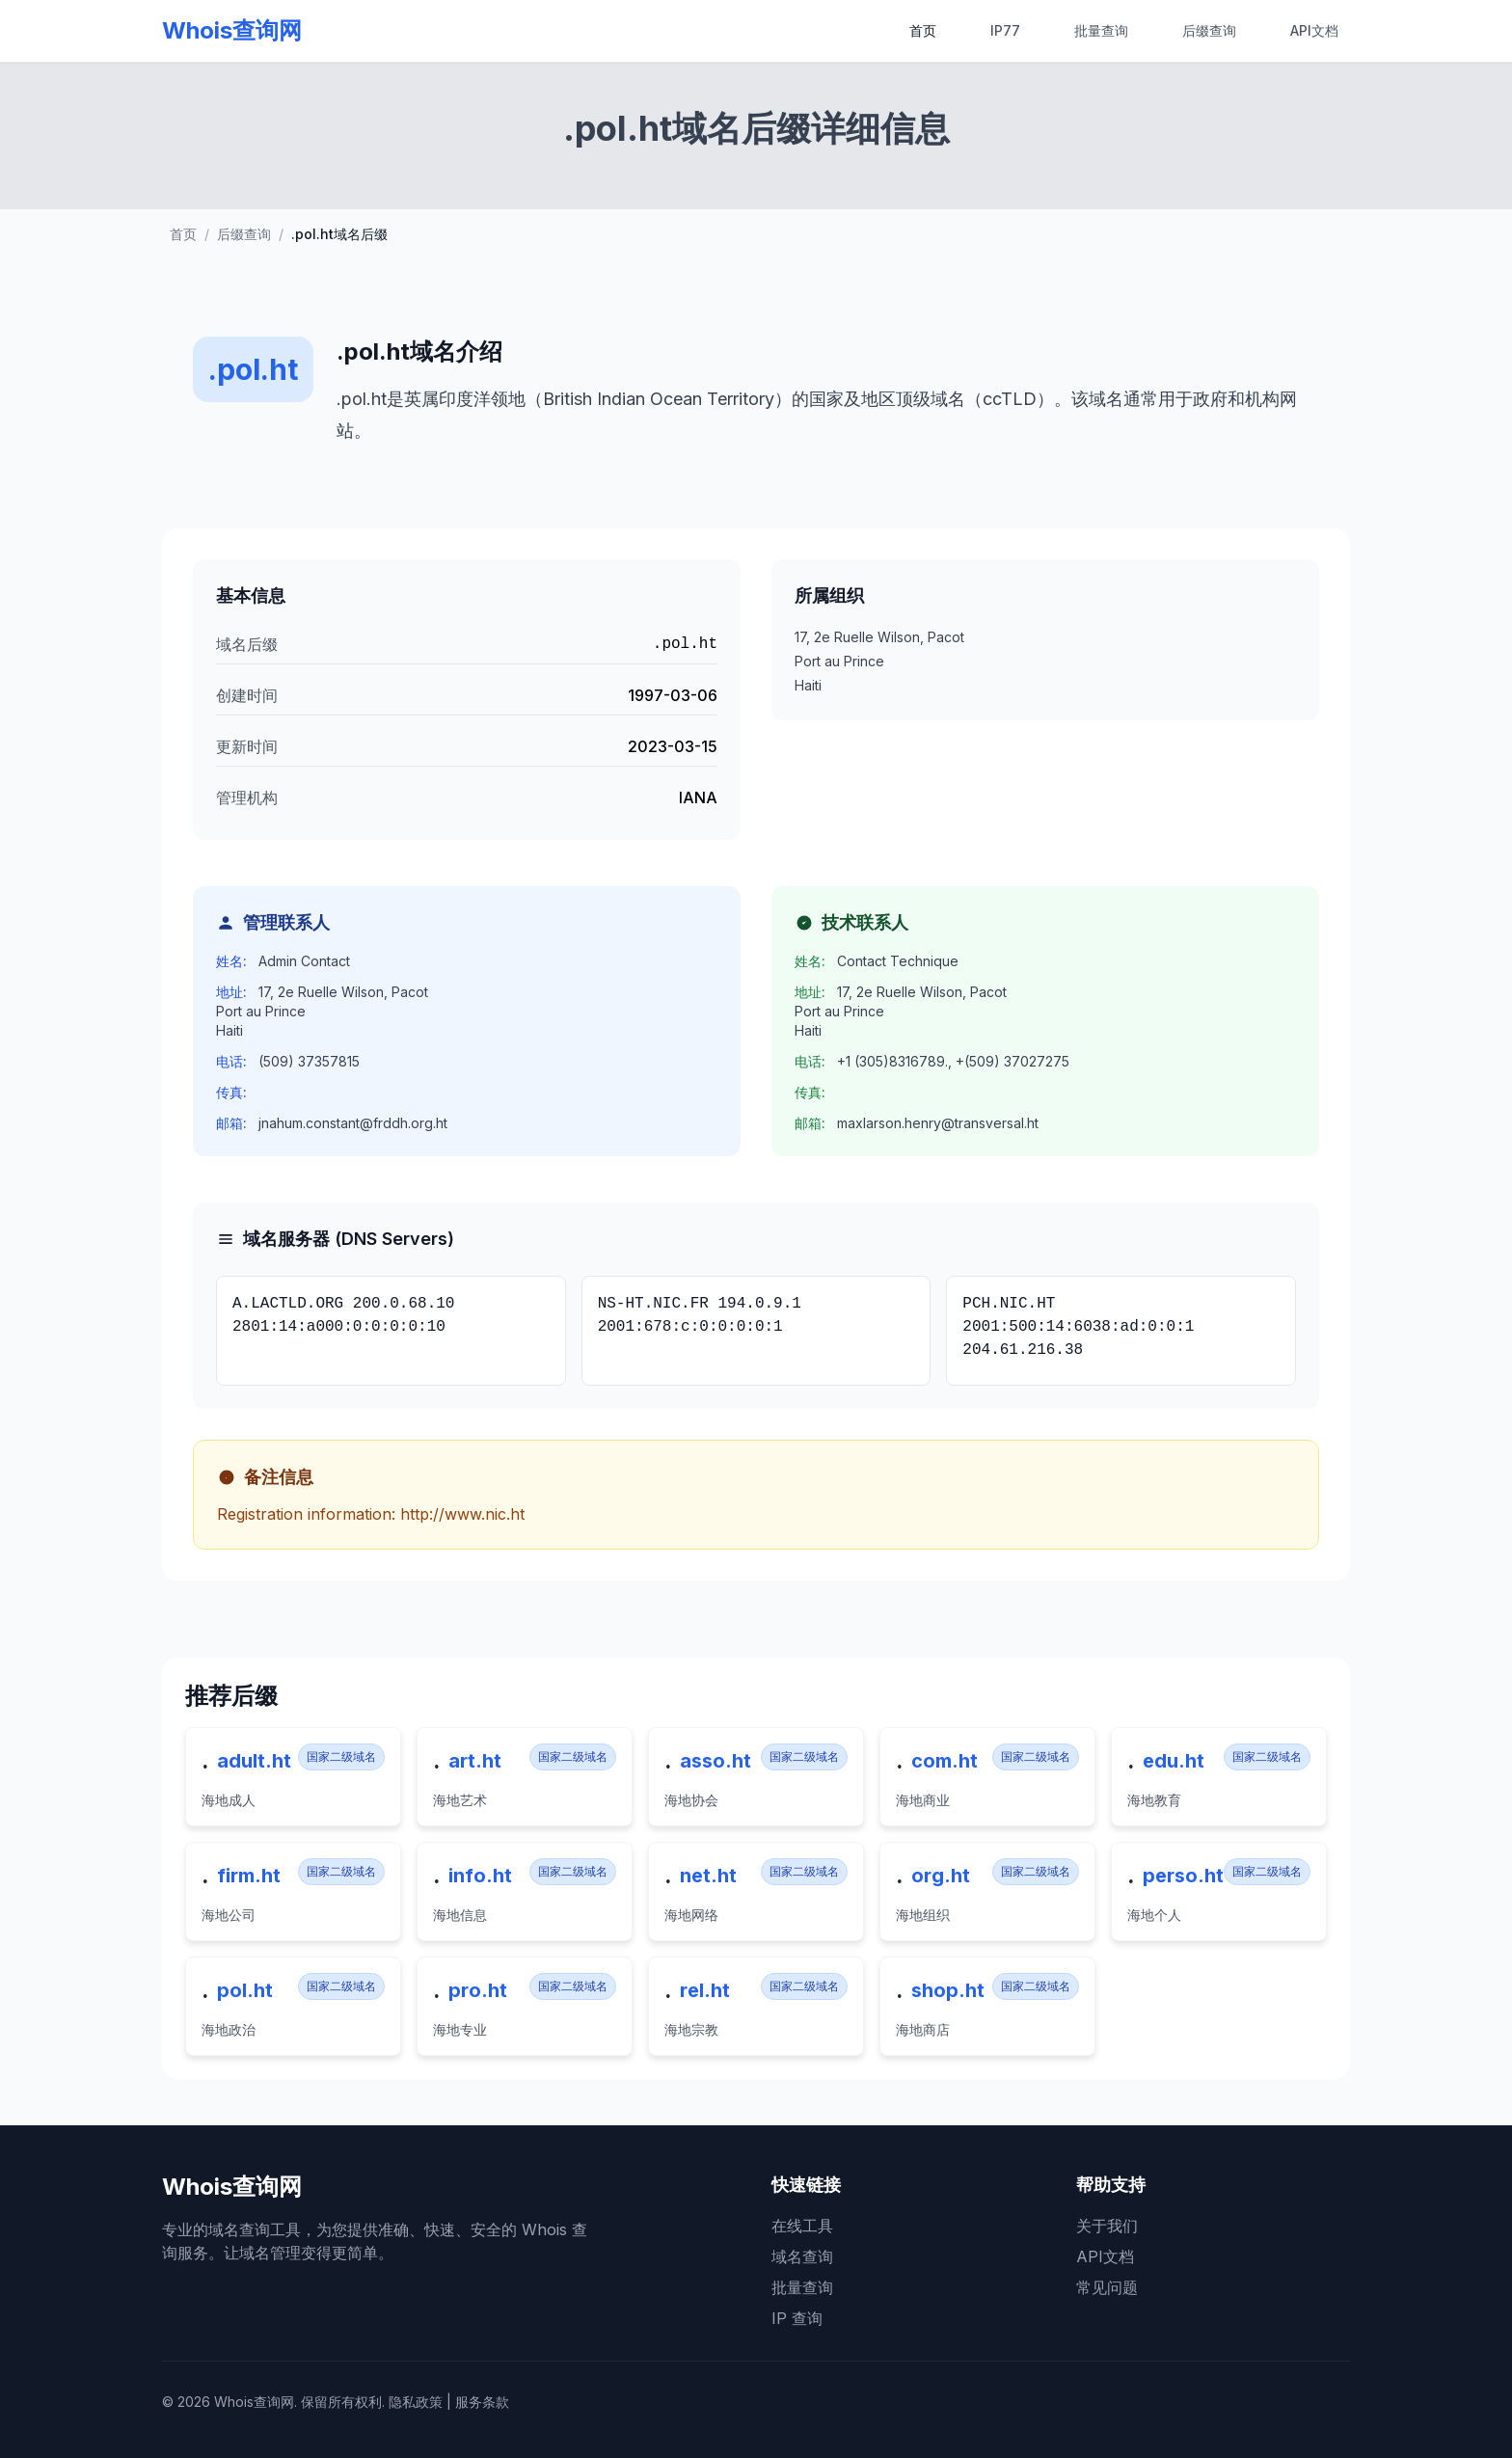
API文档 (1314, 30)
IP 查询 (797, 2318)
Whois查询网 (232, 30)
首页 (922, 30)
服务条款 (482, 2401)
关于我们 (1107, 2225)
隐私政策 (416, 2401)
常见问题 (1107, 2287)
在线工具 (802, 2225)
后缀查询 (1209, 30)
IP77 (1005, 30)
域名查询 (802, 2256)
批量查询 (1101, 30)
